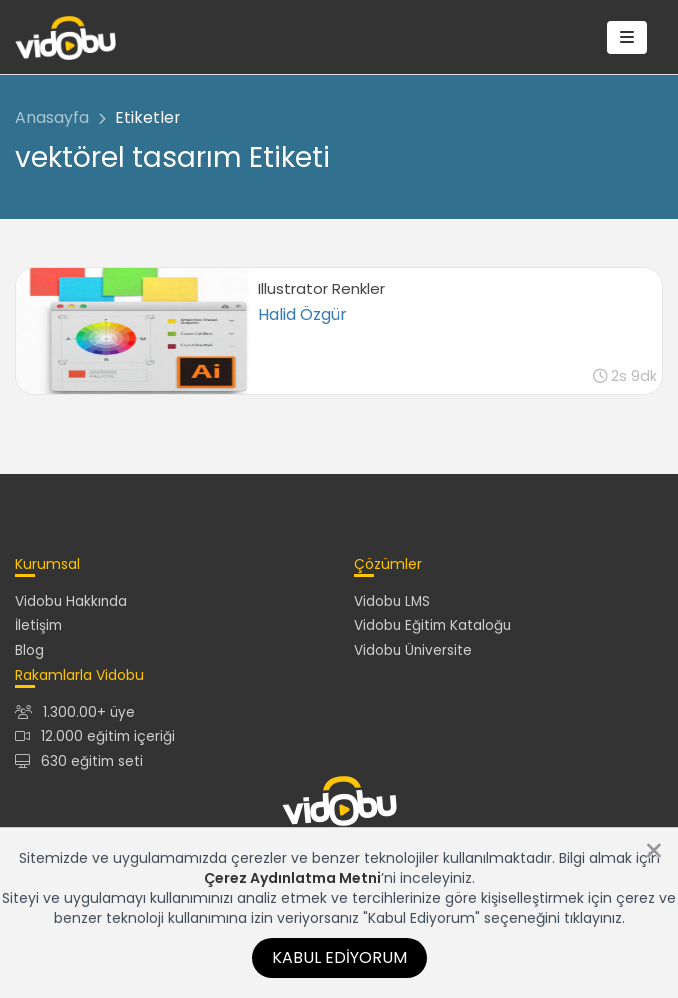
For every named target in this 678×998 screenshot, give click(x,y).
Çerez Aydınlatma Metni (292, 878)
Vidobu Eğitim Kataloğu (432, 625)
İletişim (38, 625)
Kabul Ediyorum (339, 957)
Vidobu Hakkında (71, 601)
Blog (29, 650)
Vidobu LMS (392, 601)
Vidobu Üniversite (413, 650)
